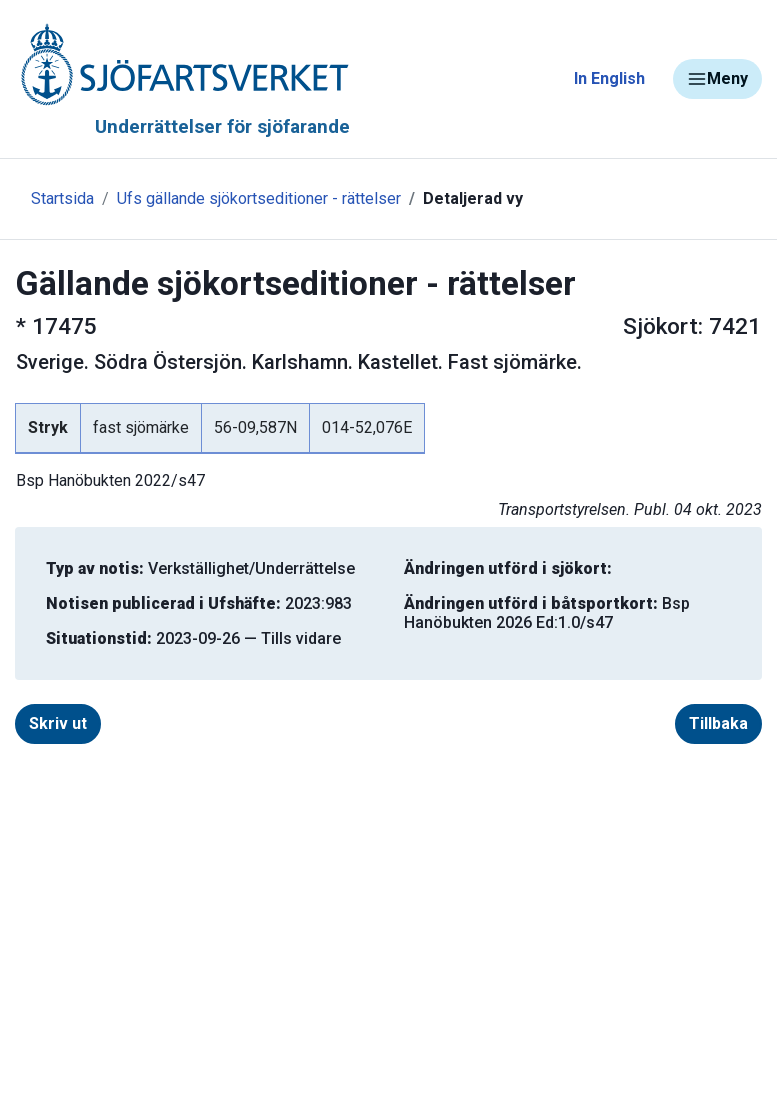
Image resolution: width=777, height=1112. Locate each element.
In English (609, 78)
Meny (717, 79)
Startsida (62, 198)
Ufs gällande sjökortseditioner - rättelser (259, 198)
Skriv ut (58, 723)
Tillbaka (718, 723)
